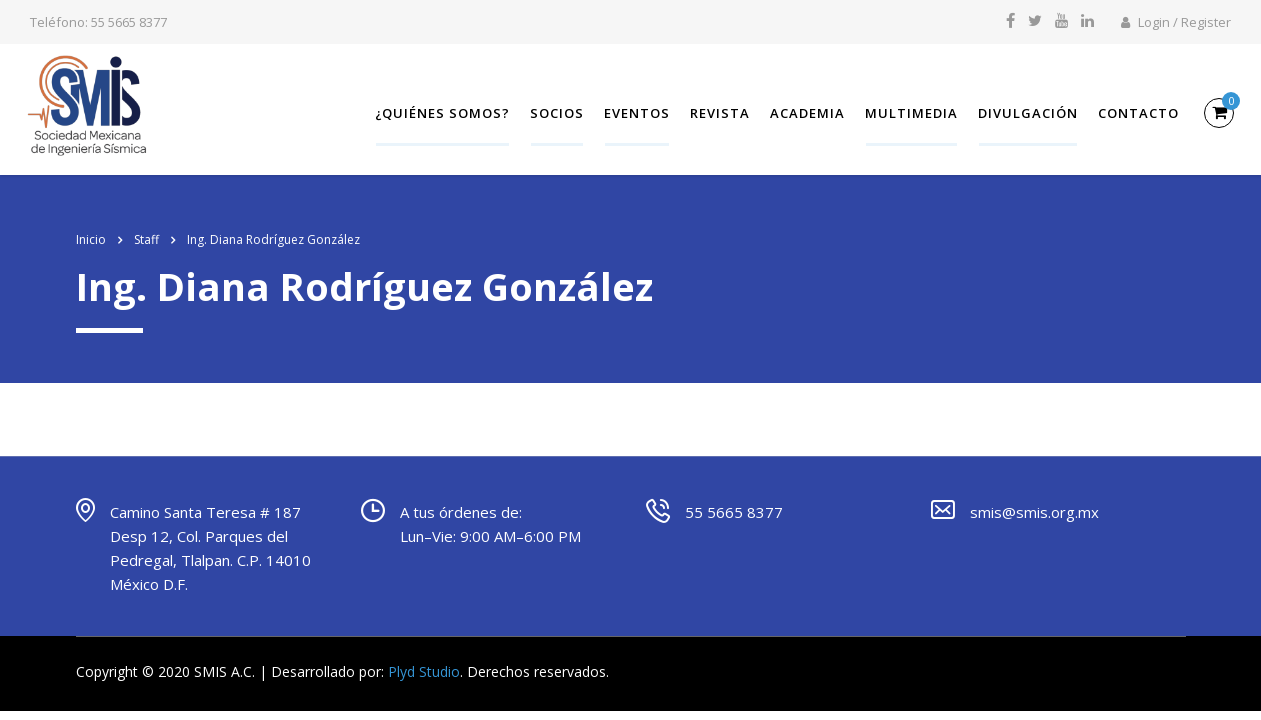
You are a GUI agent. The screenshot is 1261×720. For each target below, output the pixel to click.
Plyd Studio (424, 666)
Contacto (1135, 112)
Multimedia (908, 112)
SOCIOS (554, 112)
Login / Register (1176, 22)
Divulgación (1025, 112)
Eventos (634, 112)
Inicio (91, 234)
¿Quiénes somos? (439, 112)
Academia (804, 112)
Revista (717, 112)
